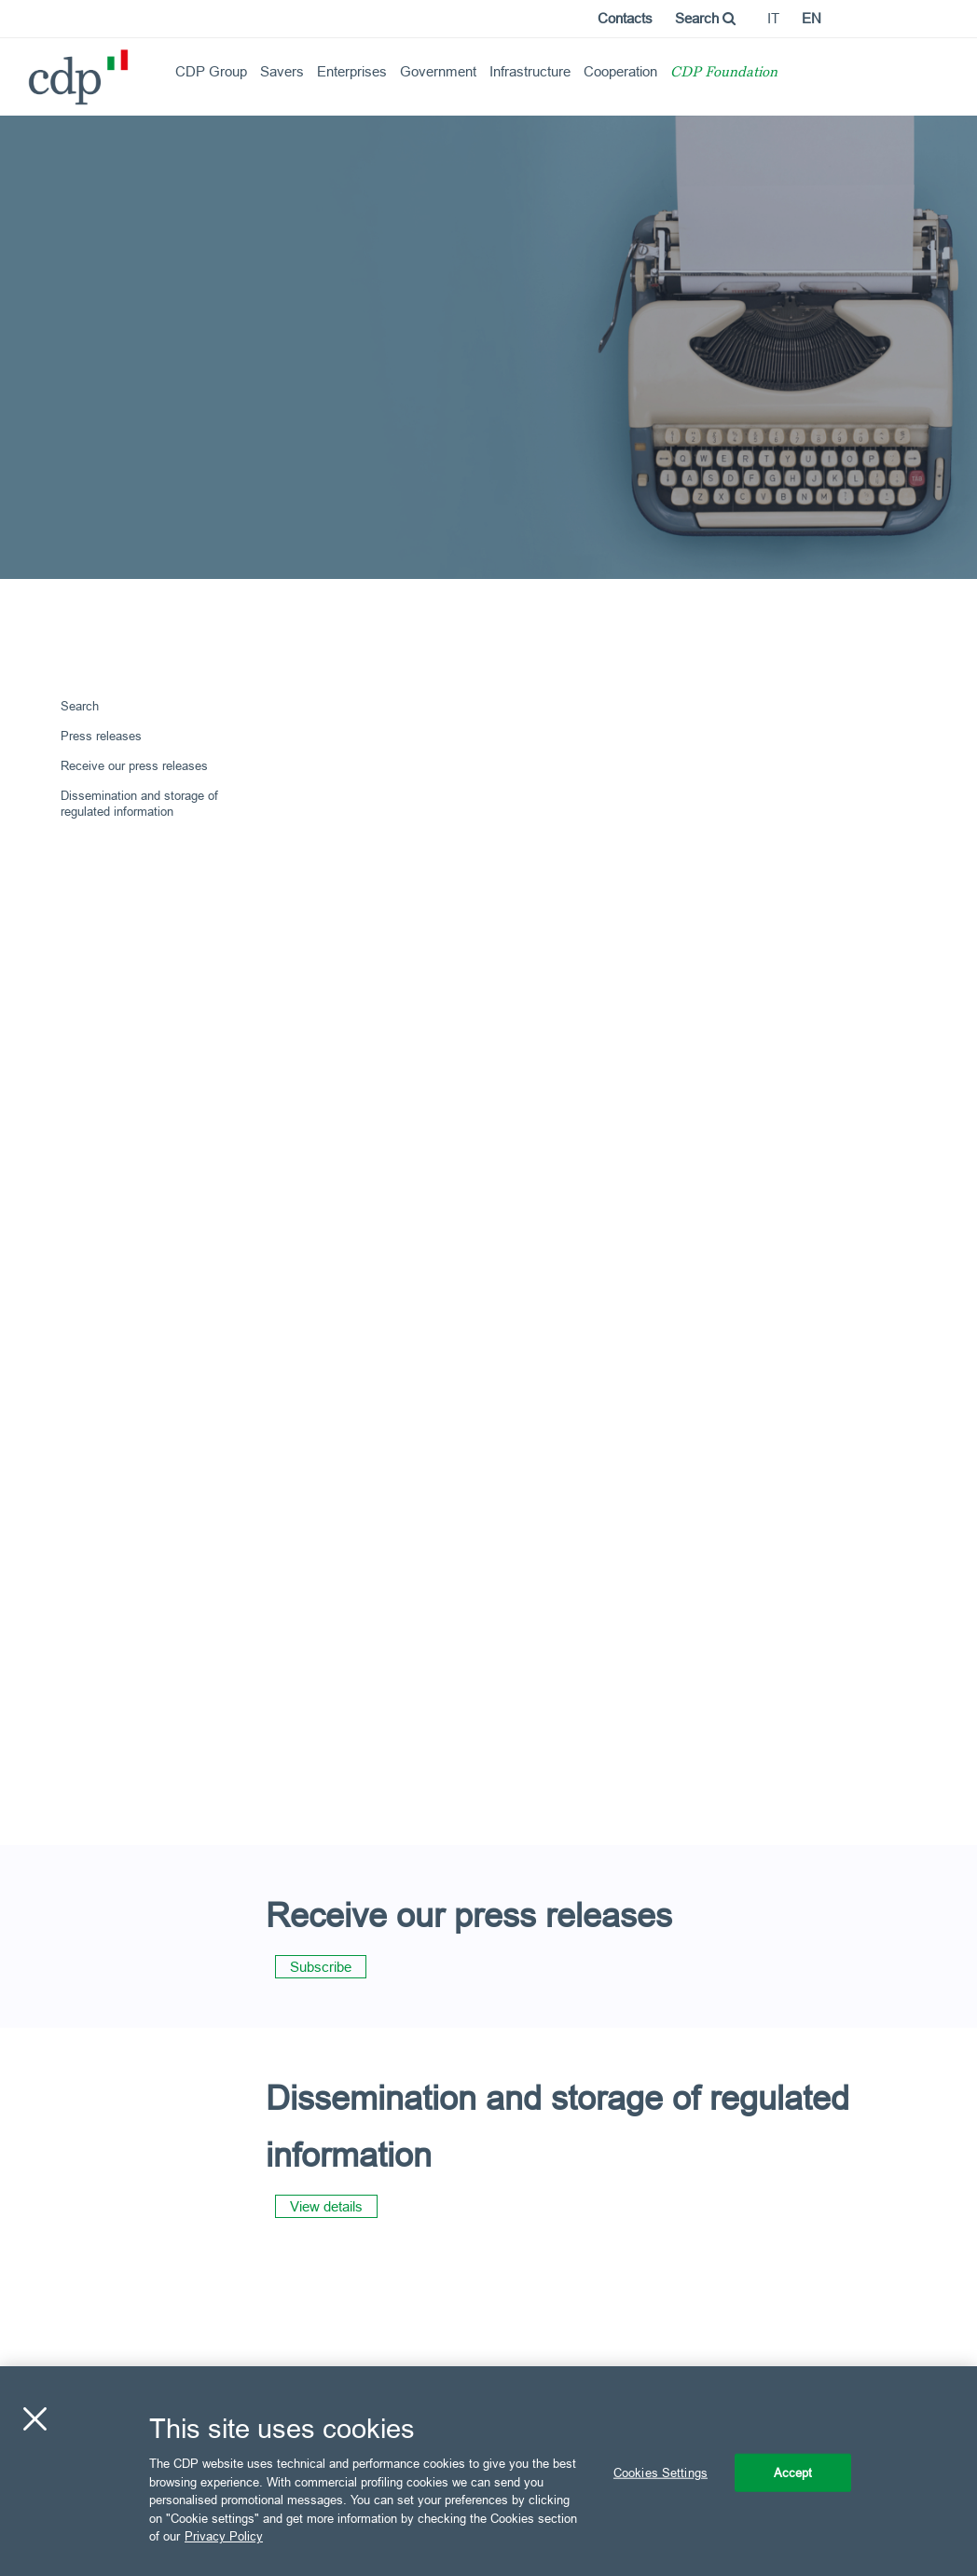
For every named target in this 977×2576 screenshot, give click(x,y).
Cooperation (620, 71)
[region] (488, 2471)
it (773, 18)
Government (438, 71)
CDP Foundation (723, 73)
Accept (793, 2471)
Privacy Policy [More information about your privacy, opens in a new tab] (224, 2535)
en (811, 18)
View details (326, 2206)
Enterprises (352, 71)
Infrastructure (530, 71)
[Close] (34, 2418)
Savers (282, 71)
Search (705, 18)
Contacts (625, 18)
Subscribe (320, 1967)
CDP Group (211, 71)
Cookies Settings (660, 2471)
